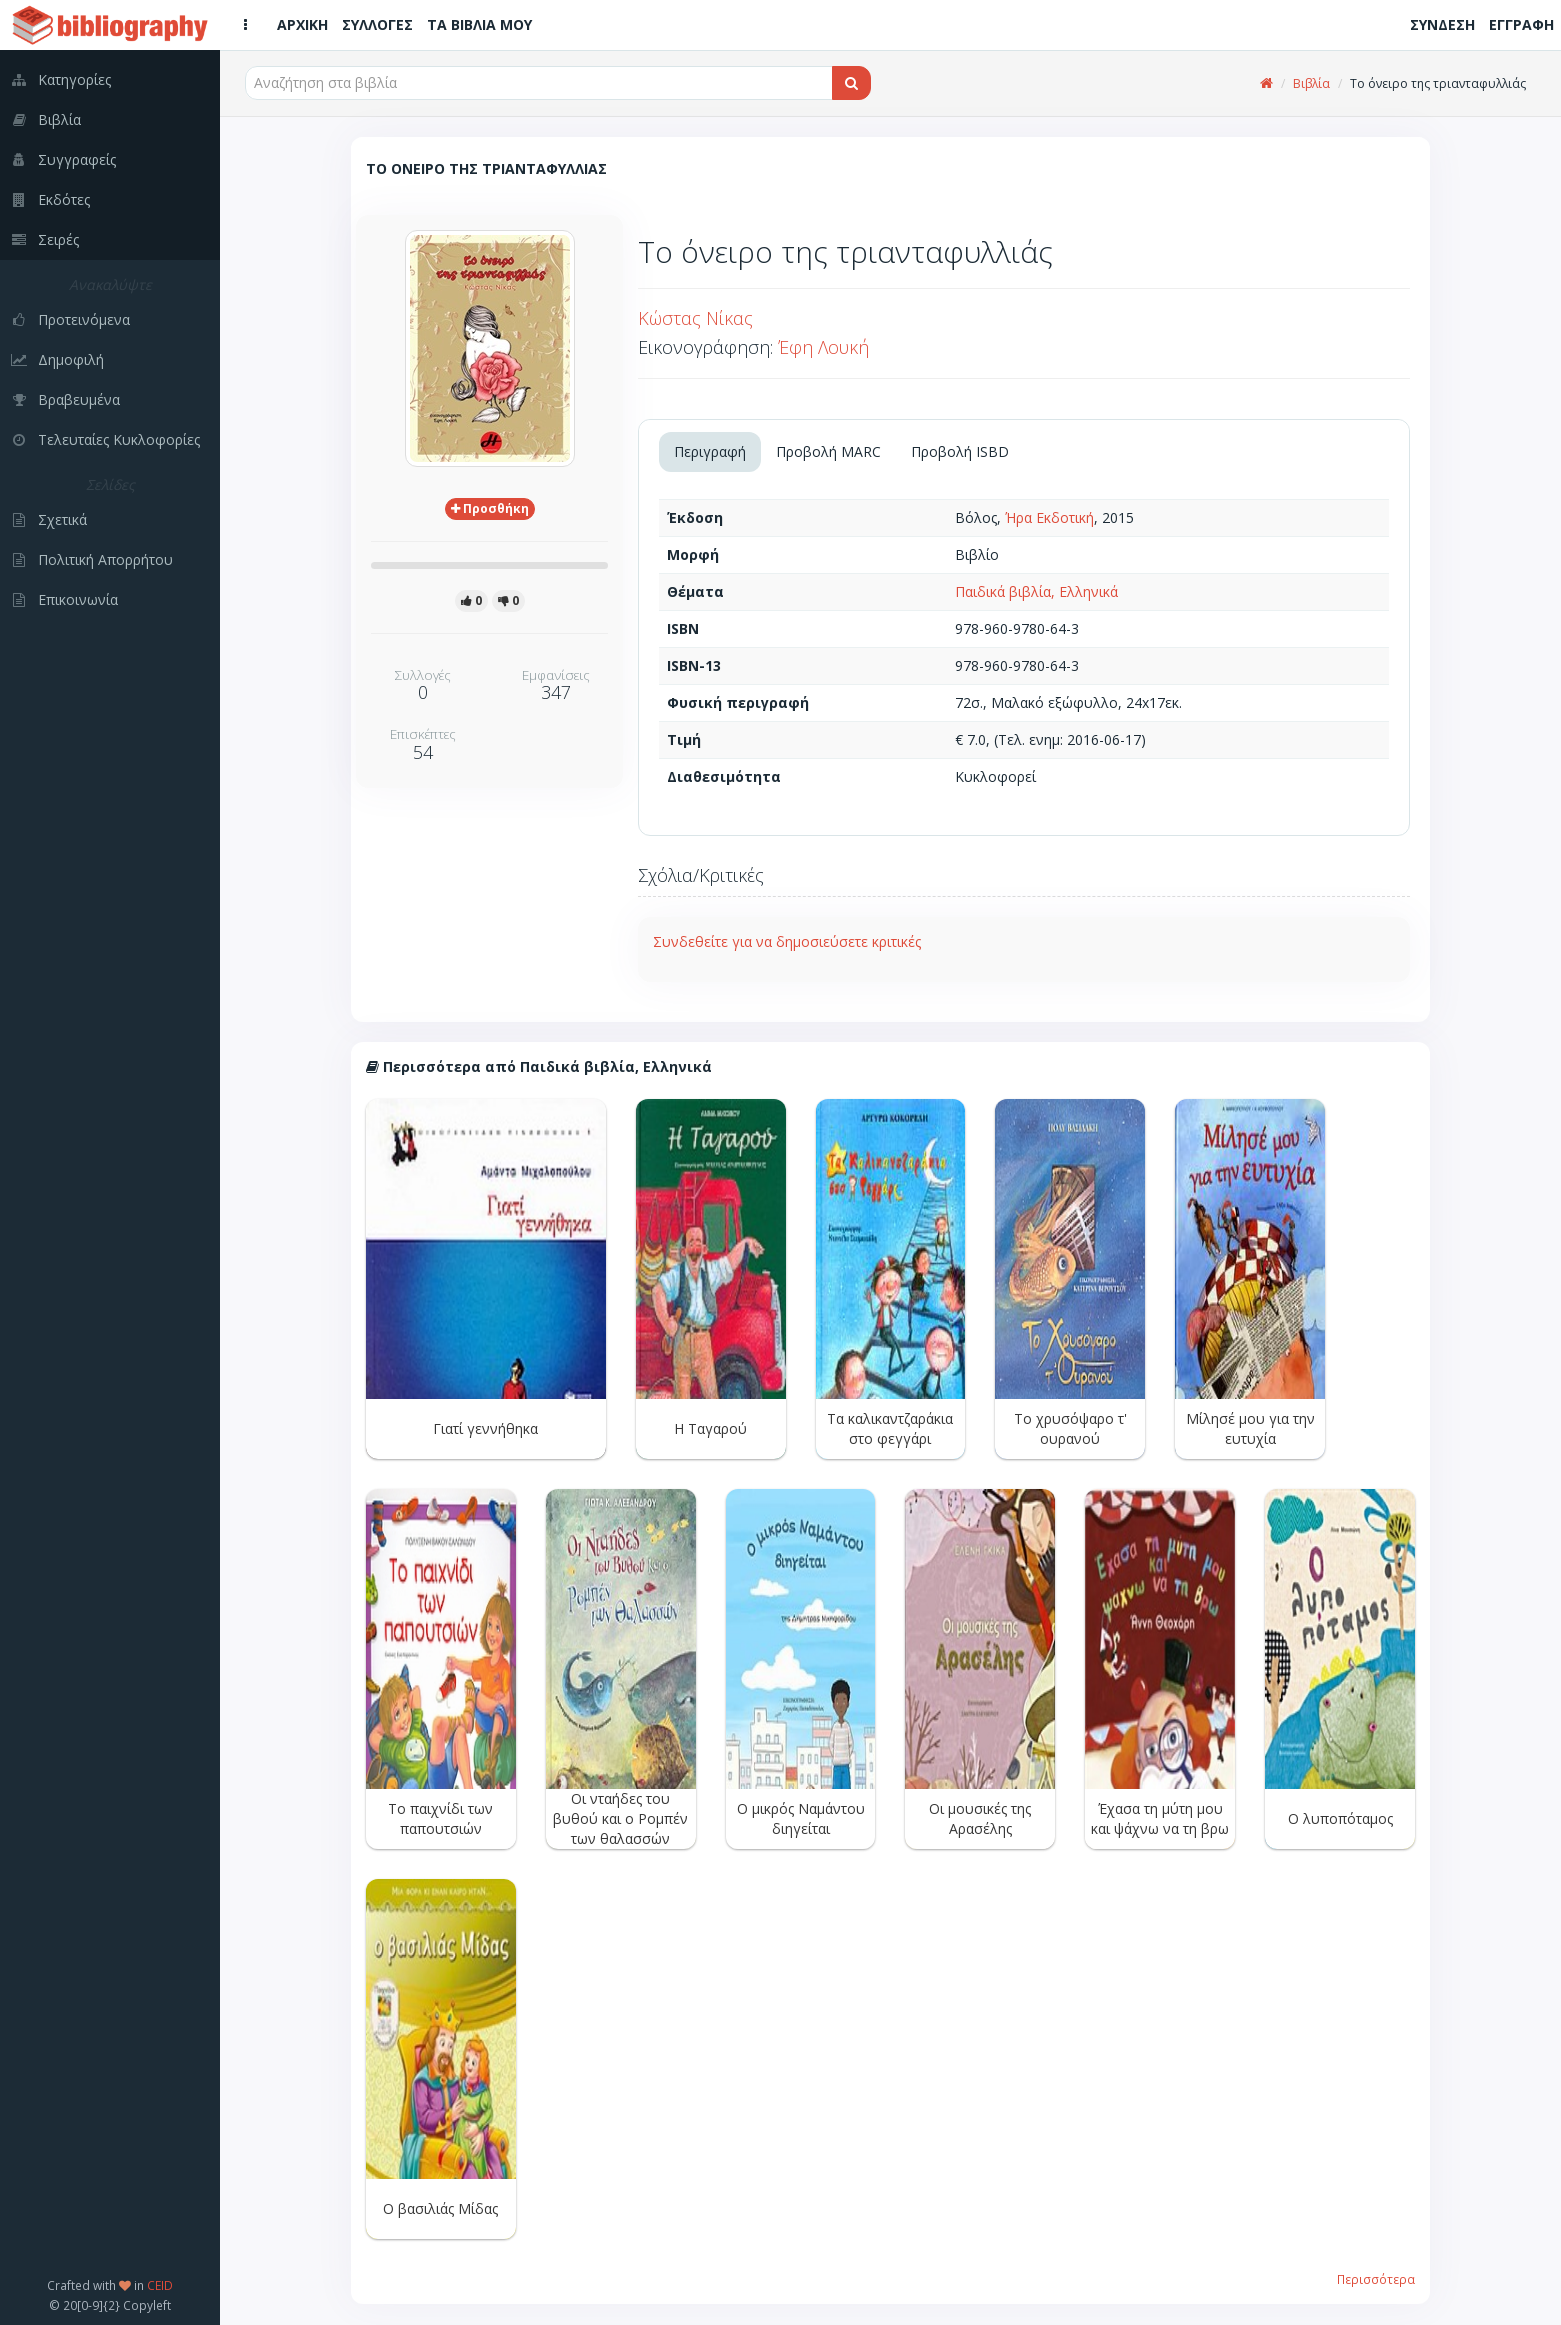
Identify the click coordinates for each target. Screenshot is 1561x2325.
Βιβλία (1311, 83)
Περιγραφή (710, 451)
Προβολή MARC (828, 451)
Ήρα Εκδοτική (1049, 517)
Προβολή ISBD (960, 451)
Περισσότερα (1376, 2279)
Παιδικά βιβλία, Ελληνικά (1036, 591)
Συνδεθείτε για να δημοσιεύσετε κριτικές (787, 941)
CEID (160, 2285)
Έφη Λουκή (823, 347)
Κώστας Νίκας (695, 318)
